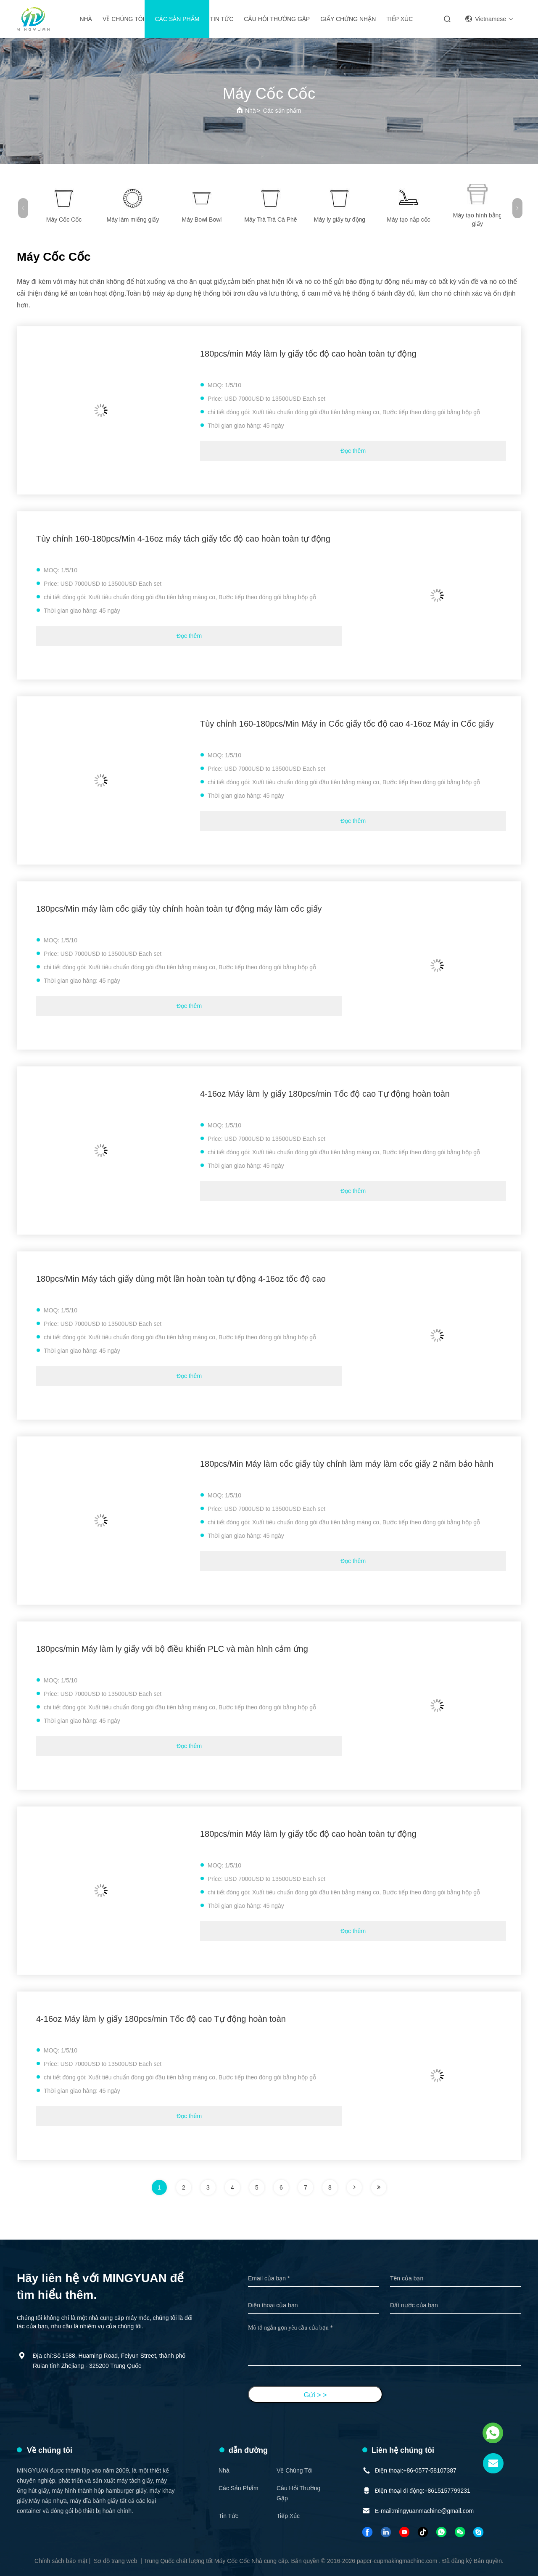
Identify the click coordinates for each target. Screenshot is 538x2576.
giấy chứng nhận (348, 19)
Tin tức (221, 19)
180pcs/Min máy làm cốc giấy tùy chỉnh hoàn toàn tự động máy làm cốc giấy (179, 908)
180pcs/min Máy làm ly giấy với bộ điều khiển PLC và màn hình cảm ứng (172, 1648)
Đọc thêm (353, 450)
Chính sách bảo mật (60, 2560)
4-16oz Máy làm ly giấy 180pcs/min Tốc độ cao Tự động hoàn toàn (325, 1093)
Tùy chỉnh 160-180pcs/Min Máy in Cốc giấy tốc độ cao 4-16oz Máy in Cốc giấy (347, 723)
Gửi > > (315, 2395)
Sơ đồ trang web (115, 2560)
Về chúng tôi (124, 19)
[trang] (354, 2187)
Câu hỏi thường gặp (277, 19)
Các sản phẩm (177, 19)
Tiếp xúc (399, 19)
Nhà (85, 19)
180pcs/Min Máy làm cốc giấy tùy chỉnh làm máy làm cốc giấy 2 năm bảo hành (346, 1463)
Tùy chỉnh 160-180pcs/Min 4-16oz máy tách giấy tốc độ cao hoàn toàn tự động (183, 538)
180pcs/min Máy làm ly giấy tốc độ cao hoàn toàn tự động (308, 353)
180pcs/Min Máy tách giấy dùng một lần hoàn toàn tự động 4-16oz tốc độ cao (181, 1278)
